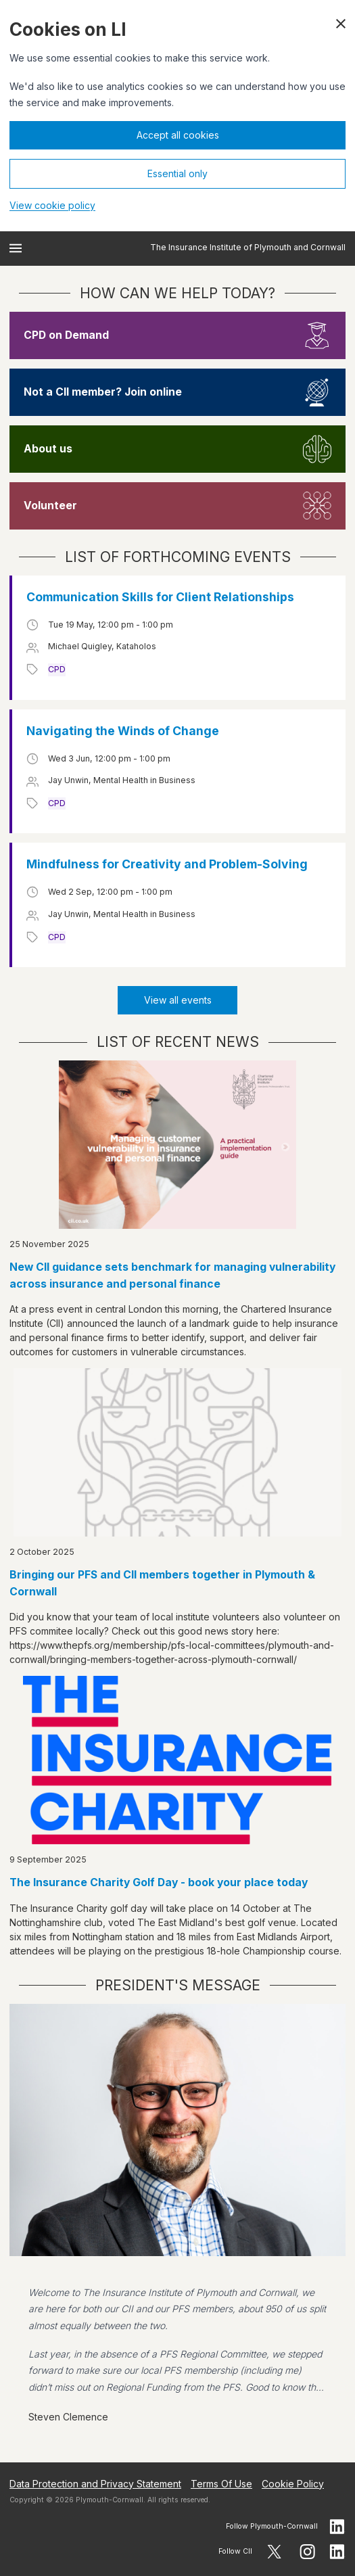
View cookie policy (52, 205)
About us (48, 448)
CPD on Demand (66, 335)
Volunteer (50, 505)
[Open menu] (15, 248)
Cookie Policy (293, 2483)
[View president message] (177, 2223)
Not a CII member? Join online (103, 391)
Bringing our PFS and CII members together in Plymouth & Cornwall (162, 1583)
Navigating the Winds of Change (122, 731)
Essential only (177, 173)
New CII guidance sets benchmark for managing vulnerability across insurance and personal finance (172, 1275)
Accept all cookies (178, 135)
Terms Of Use (221, 2483)
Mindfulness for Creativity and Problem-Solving (167, 864)
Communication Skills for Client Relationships (160, 597)
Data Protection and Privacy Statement (95, 2483)
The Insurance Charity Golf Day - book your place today (158, 1882)
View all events (178, 1000)
